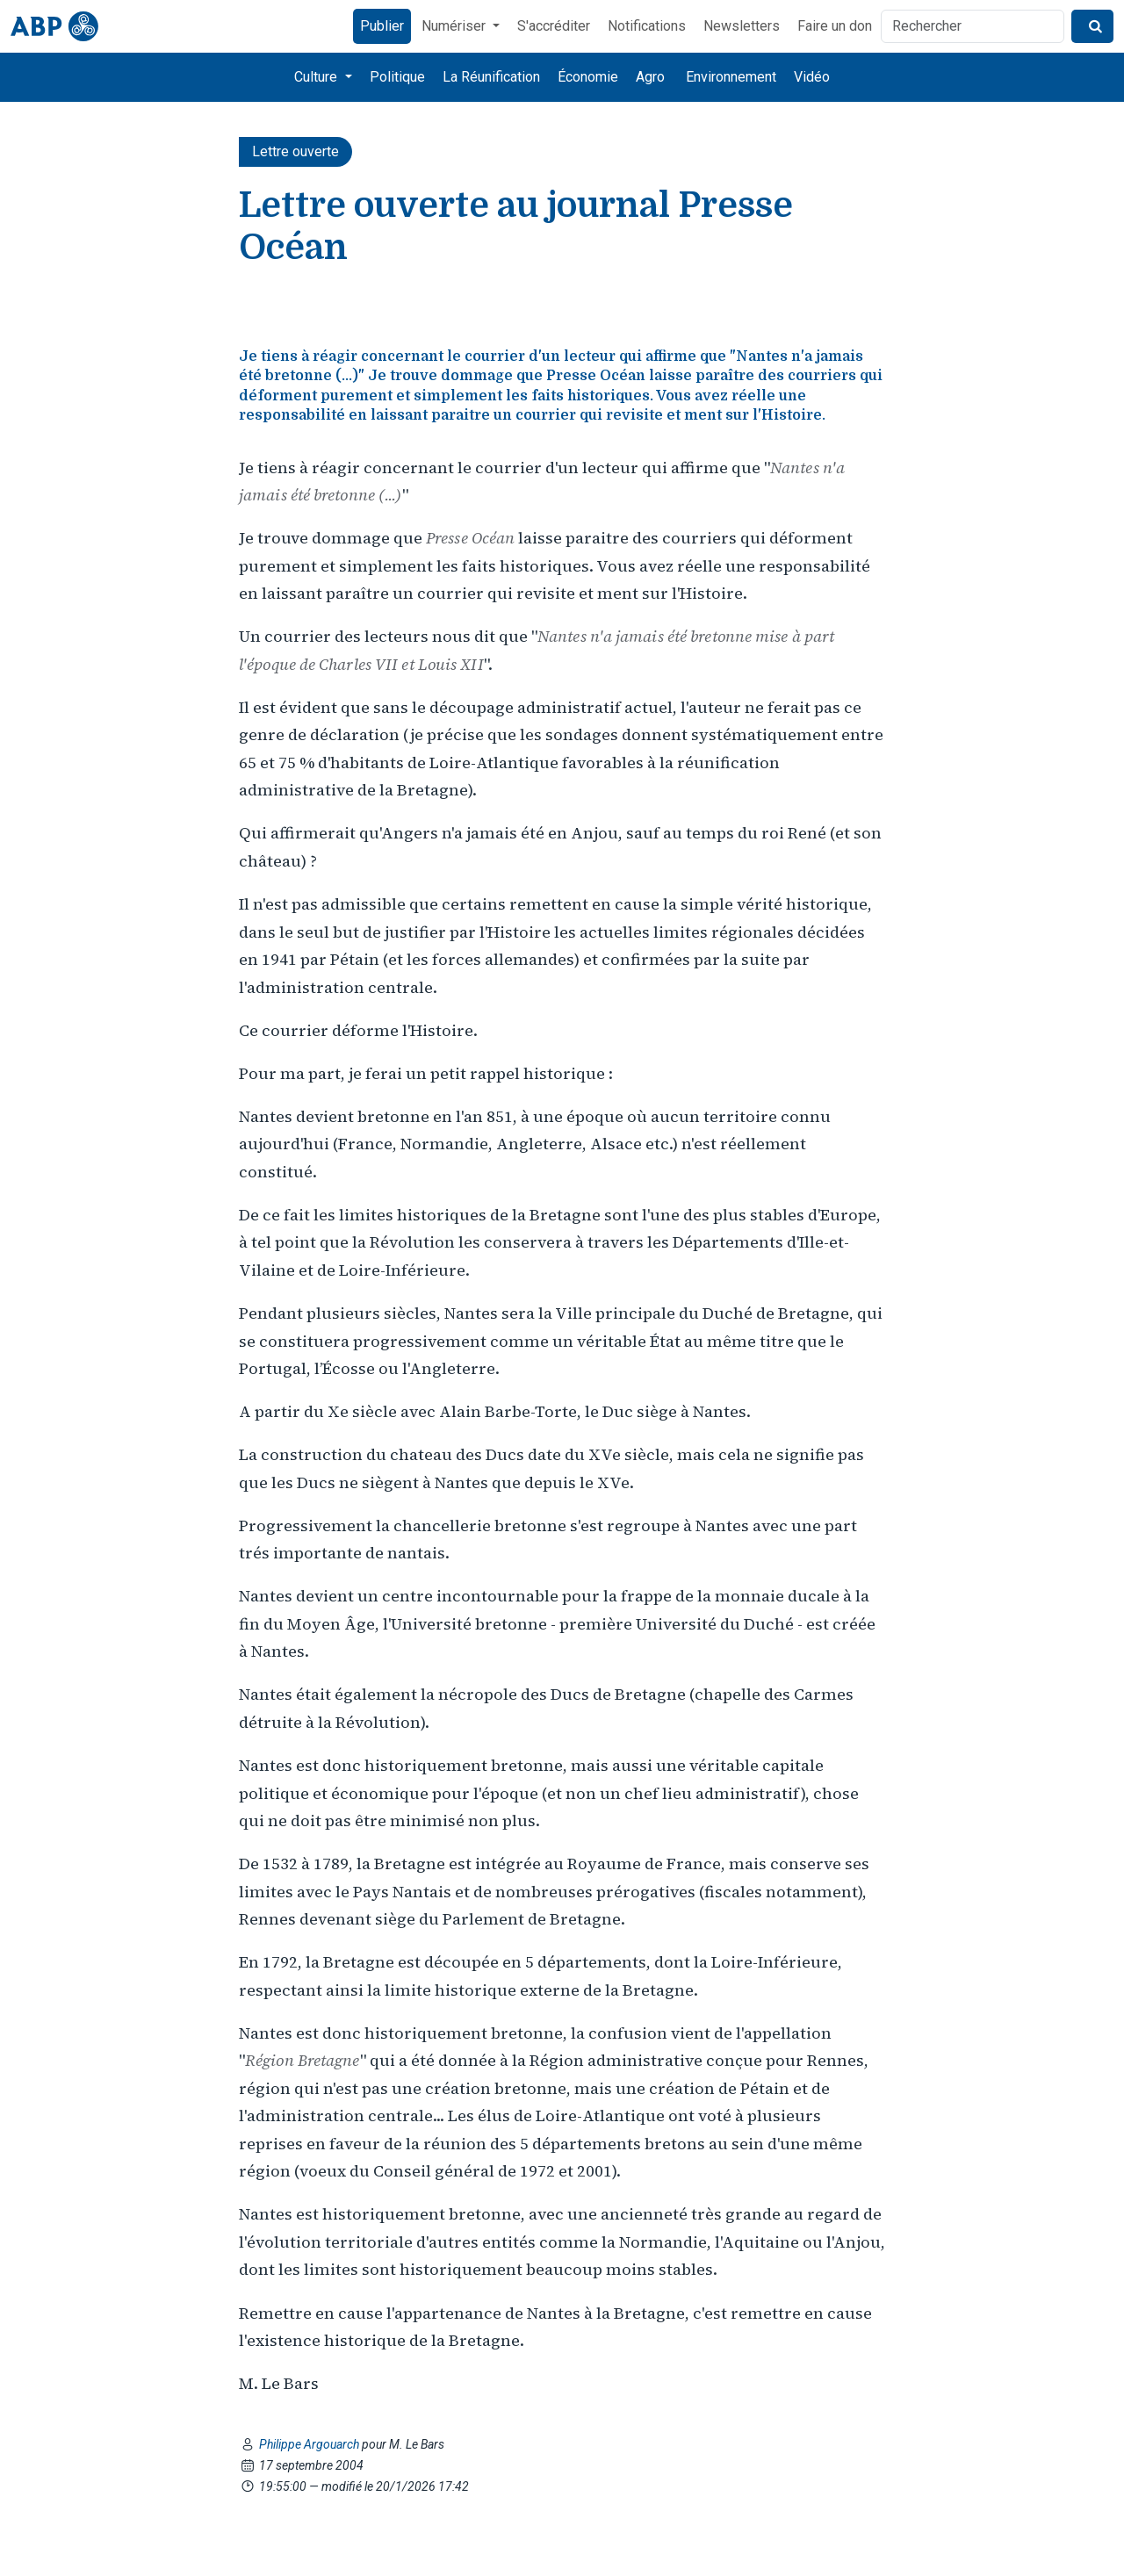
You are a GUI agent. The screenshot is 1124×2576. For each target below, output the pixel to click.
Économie (588, 76)
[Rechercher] (972, 26)
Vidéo (812, 76)
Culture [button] (317, 76)
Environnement (731, 76)
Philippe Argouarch (310, 2444)
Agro (650, 76)
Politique (397, 76)
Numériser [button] (455, 26)
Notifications (647, 26)
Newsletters (741, 26)
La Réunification (491, 76)
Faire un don (834, 26)
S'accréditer (553, 26)
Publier (382, 26)
